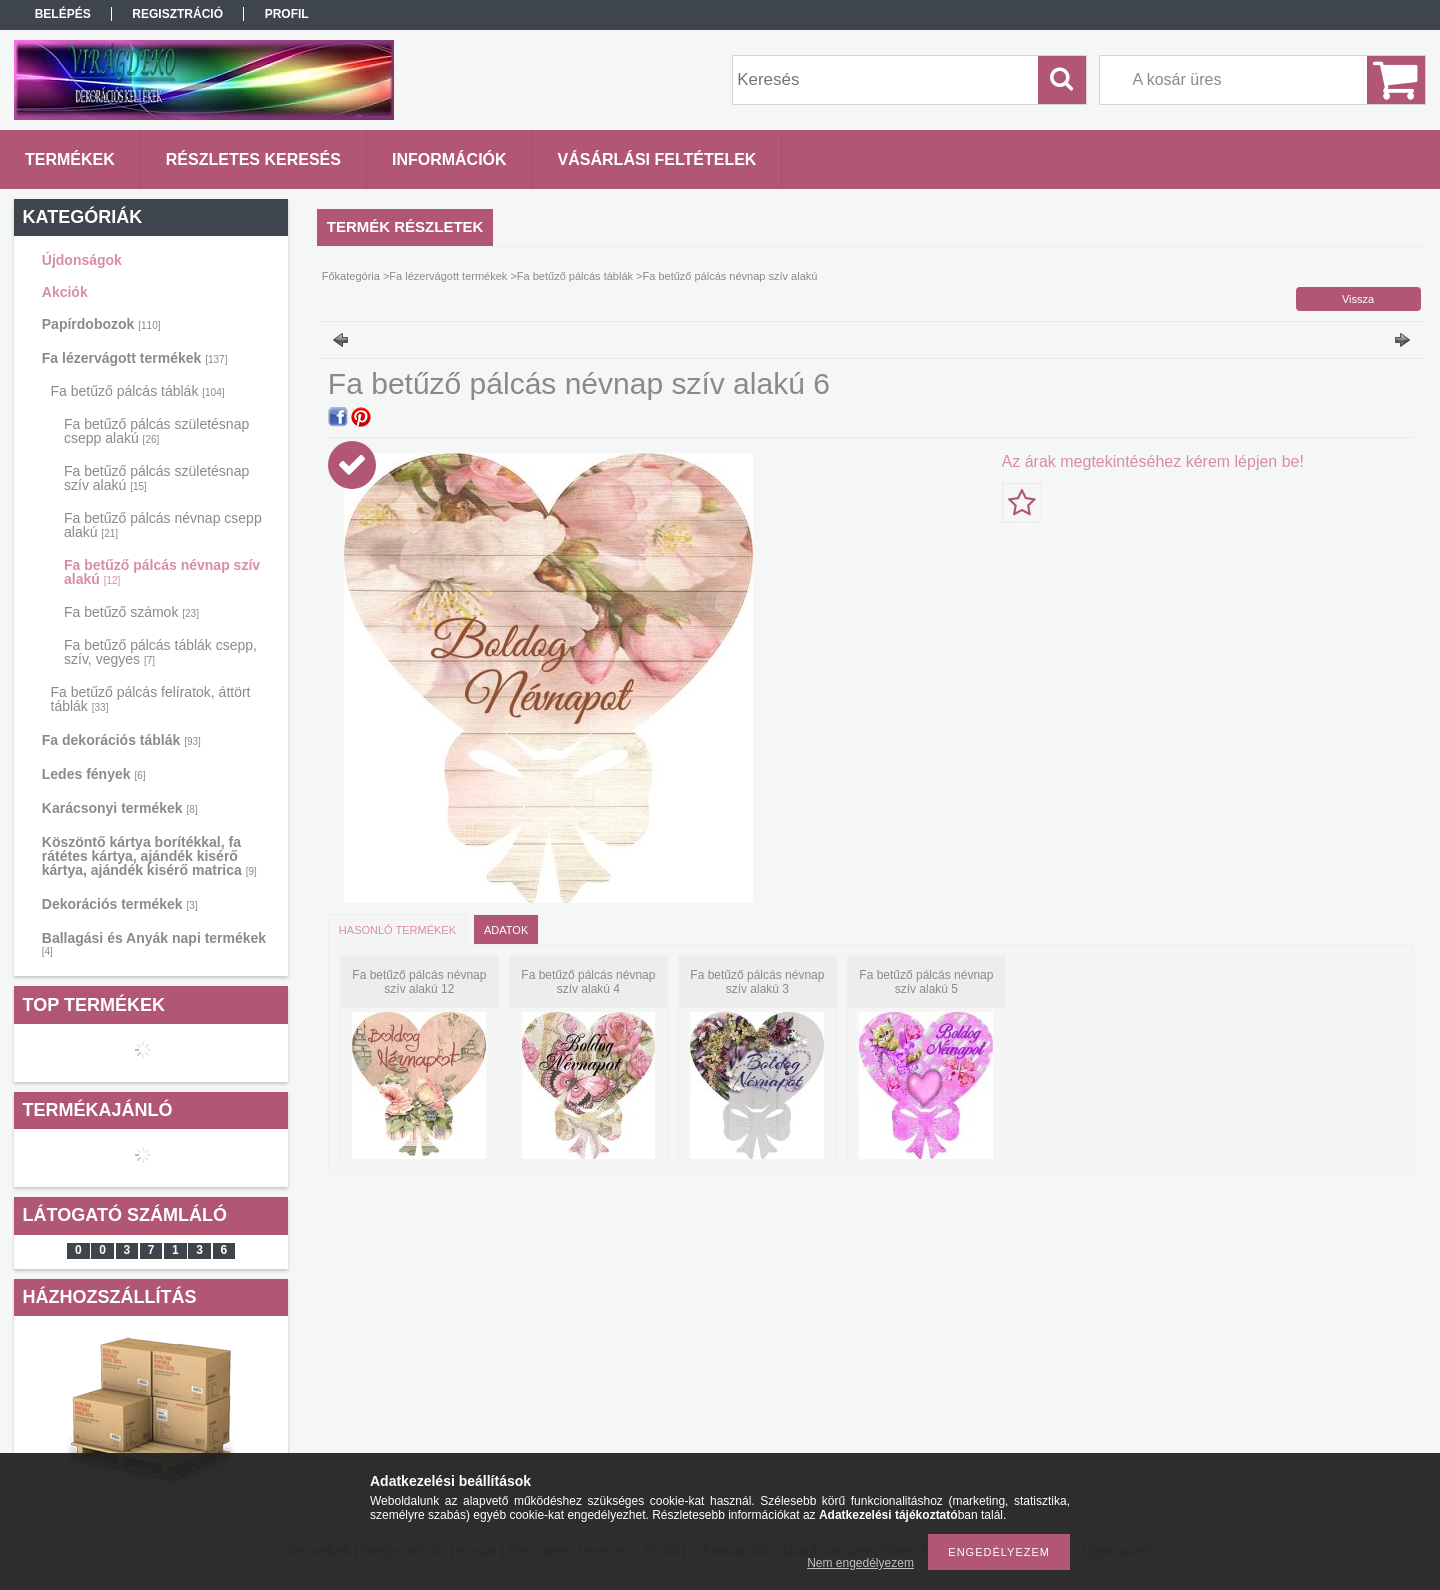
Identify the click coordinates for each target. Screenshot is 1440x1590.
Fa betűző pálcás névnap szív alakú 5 (926, 982)
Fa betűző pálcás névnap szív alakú (162, 572)
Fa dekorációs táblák (121, 740)
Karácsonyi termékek (120, 808)
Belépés (63, 14)
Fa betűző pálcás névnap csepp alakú (163, 525)
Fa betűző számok (131, 612)
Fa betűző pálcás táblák (138, 391)
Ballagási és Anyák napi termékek (154, 943)
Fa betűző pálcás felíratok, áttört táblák (151, 699)
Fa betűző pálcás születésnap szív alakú (156, 478)
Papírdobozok (101, 324)
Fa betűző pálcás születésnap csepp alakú (156, 431)
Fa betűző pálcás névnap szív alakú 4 (588, 982)
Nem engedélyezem (860, 1563)
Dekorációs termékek (120, 904)
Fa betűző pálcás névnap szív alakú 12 (419, 982)
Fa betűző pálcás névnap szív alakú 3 (757, 982)
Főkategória (351, 276)
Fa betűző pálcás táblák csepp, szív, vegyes (160, 652)
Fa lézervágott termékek (135, 358)
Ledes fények (94, 774)
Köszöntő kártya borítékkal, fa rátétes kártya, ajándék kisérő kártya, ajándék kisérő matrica (149, 856)
